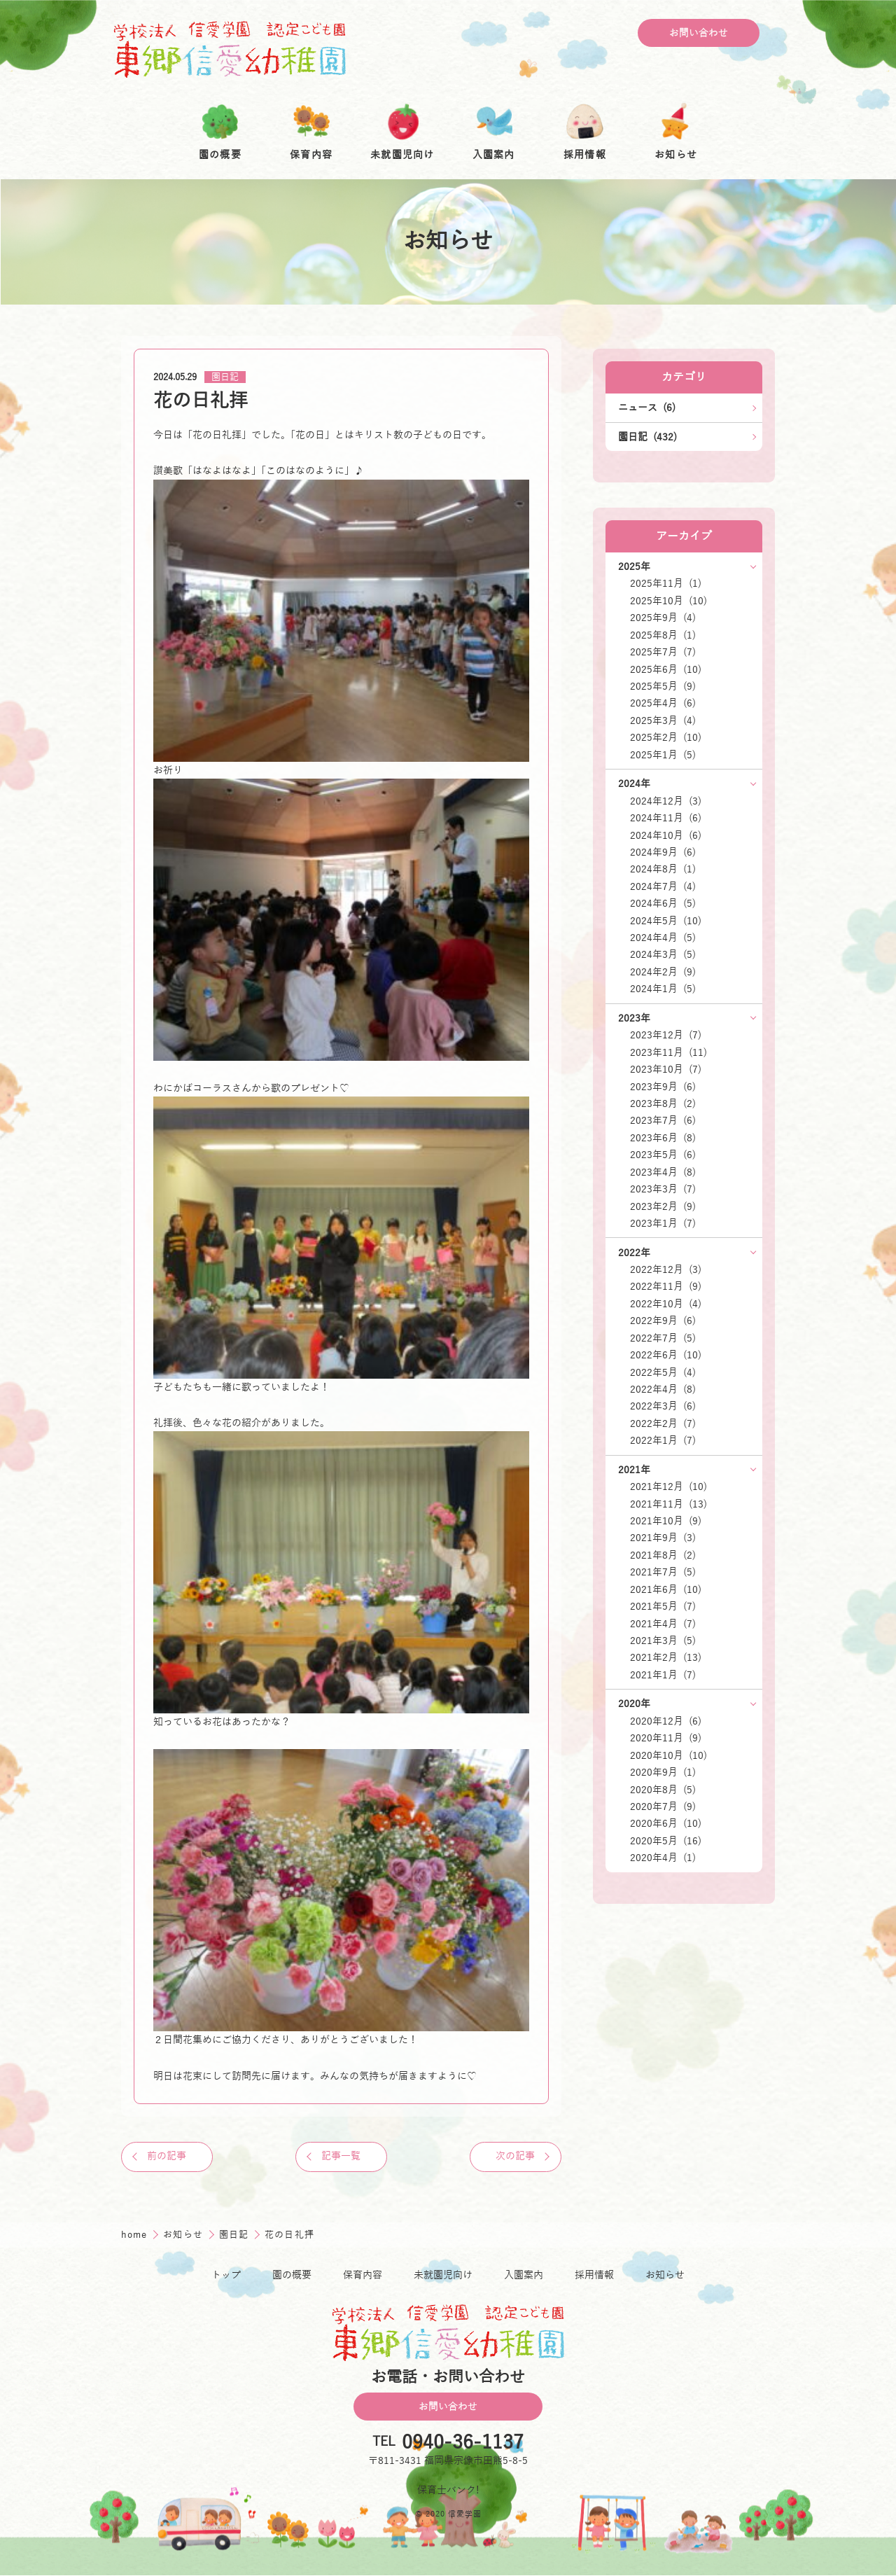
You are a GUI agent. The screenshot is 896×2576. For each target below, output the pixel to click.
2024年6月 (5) (663, 903)
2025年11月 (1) (665, 583)
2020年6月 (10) (665, 1823)
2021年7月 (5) (663, 1572)
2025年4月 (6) (663, 703)
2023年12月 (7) (665, 1034)
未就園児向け (443, 2275)
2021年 (634, 1469)
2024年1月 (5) (663, 988)
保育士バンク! (448, 2490)
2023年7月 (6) (663, 1120)
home (135, 2235)
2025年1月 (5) (663, 754)
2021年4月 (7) (663, 1623)
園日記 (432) (647, 437)
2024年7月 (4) (663, 886)
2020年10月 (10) (668, 1755)
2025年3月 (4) (663, 720)
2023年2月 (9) (663, 1206)
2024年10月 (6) (665, 835)
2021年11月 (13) (668, 1504)
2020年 (634, 1703)
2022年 (634, 1252)
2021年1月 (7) (663, 1674)
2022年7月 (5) (663, 1338)
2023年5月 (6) (663, 1154)
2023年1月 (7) (663, 1223)
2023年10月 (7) (665, 1069)
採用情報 (594, 2275)
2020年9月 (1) (663, 1772)
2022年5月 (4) (663, 1372)
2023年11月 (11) (668, 1052)
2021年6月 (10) (665, 1589)
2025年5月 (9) (663, 686)
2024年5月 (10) (665, 920)
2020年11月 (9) (665, 1737)
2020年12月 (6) (665, 1721)
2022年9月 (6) (663, 1320)
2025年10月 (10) (668, 600)
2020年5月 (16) (665, 1840)
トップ (226, 2275)
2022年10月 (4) (665, 1303)
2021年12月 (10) (668, 1486)
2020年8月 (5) (663, 1789)
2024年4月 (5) (663, 937)
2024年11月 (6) (665, 817)
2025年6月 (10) (665, 669)
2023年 (634, 1018)
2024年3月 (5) (663, 954)
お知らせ (185, 2235)
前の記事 (168, 2157)
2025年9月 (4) (663, 617)
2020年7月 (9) (663, 1806)
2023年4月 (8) (663, 1172)
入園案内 (523, 2275)
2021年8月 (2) (663, 1555)
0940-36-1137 (463, 2443)
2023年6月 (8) (663, 1137)
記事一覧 (340, 2157)
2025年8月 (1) (663, 635)
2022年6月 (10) (665, 1354)
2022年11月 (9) (665, 1286)
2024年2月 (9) (663, 971)
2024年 (634, 783)
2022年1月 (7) (663, 1440)
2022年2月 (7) (663, 1423)
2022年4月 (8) (663, 1389)
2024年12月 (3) (665, 801)
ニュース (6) (647, 407)
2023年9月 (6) (663, 1086)
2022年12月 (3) (665, 1269)
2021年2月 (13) (665, 1657)
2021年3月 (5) (663, 1640)
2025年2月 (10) (665, 737)
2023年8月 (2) (663, 1103)
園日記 (225, 377)
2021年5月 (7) (663, 1606)
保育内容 (362, 2275)
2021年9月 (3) (663, 1537)
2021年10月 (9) (665, 1520)
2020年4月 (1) (663, 1857)
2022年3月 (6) (663, 1406)
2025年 (634, 566)
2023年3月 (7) (663, 1189)
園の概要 (292, 2275)
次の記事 (513, 2157)
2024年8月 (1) (663, 869)
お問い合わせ (698, 33)
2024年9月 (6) (663, 852)
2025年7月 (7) (663, 651)
